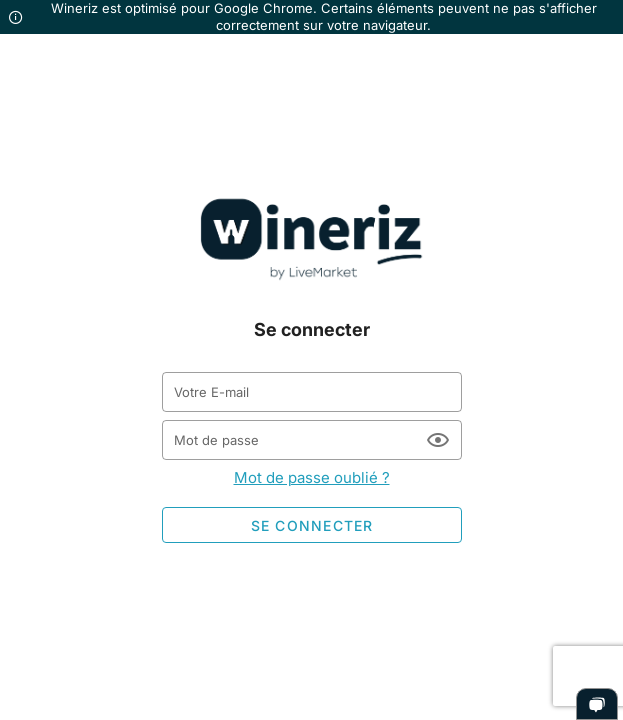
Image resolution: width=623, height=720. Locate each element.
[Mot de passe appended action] (438, 440)
